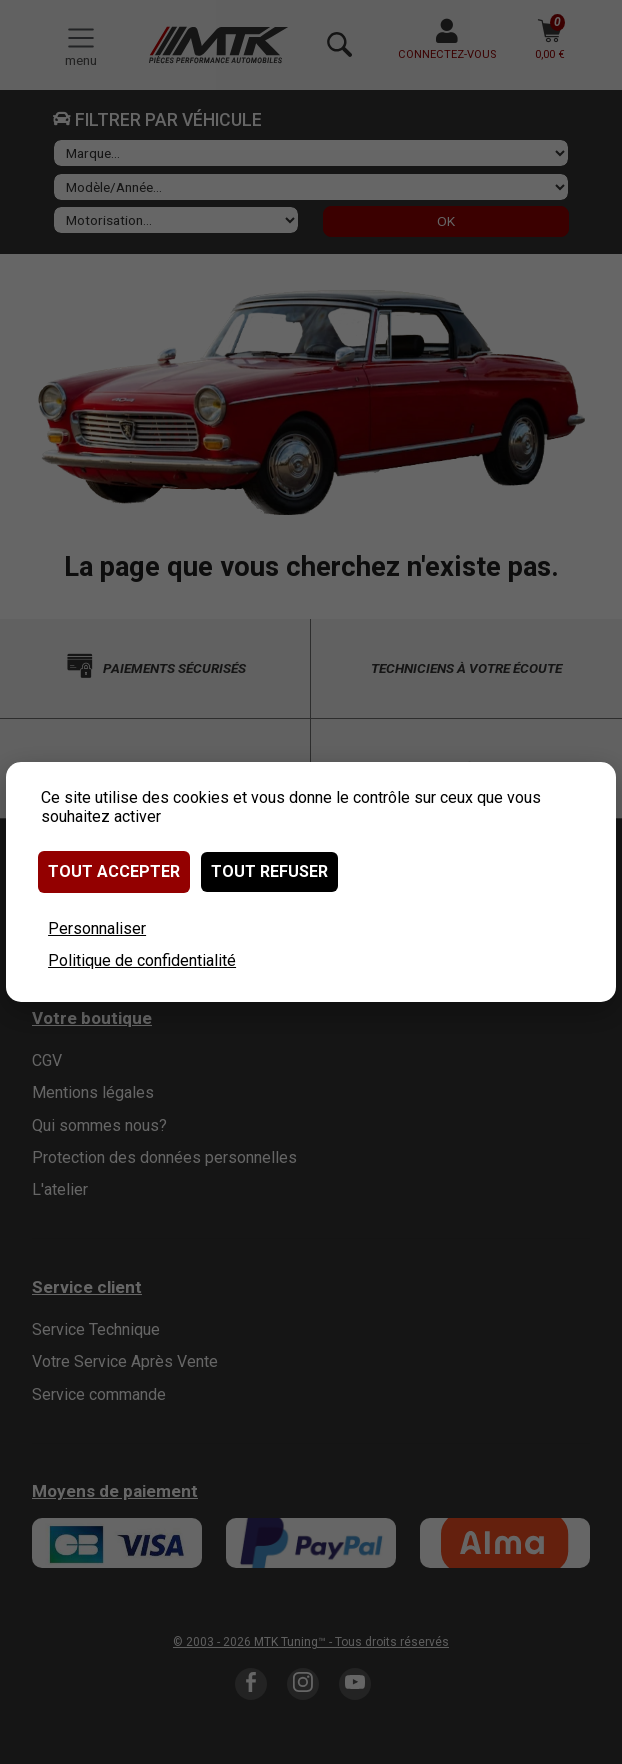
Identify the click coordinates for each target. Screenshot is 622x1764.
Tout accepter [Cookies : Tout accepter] (114, 871)
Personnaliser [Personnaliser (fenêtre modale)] (97, 928)
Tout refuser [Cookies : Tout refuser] (269, 871)
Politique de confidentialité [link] (142, 960)
